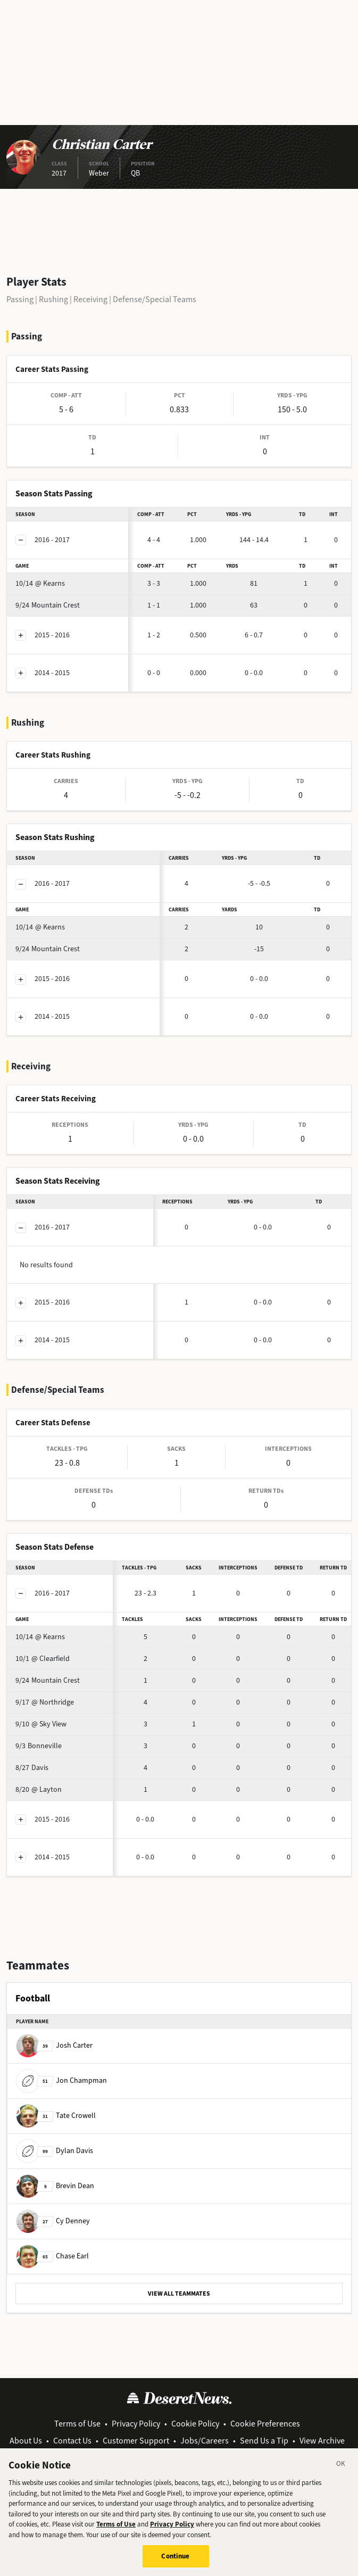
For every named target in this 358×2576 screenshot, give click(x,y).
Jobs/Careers (204, 2440)
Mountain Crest (47, 605)
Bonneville (38, 1746)
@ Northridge (44, 1702)
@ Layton (38, 1789)
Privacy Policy (136, 2423)
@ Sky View (40, 1724)
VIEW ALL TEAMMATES (179, 2293)
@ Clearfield (42, 1658)
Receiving (90, 299)
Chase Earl (52, 2256)
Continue (175, 2561)
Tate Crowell (56, 2115)
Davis (31, 1768)
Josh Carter (54, 2045)
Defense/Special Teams (154, 299)
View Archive (322, 2440)
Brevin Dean (55, 2186)
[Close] (341, 2471)
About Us (26, 2440)
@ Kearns (40, 583)
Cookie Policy (195, 2423)
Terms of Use (77, 2423)
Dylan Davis (54, 2151)
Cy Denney (53, 2221)
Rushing (53, 299)
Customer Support (136, 2440)
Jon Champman (61, 2080)
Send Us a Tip (264, 2440)
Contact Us (72, 2440)
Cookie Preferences (265, 2423)
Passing (20, 299)
